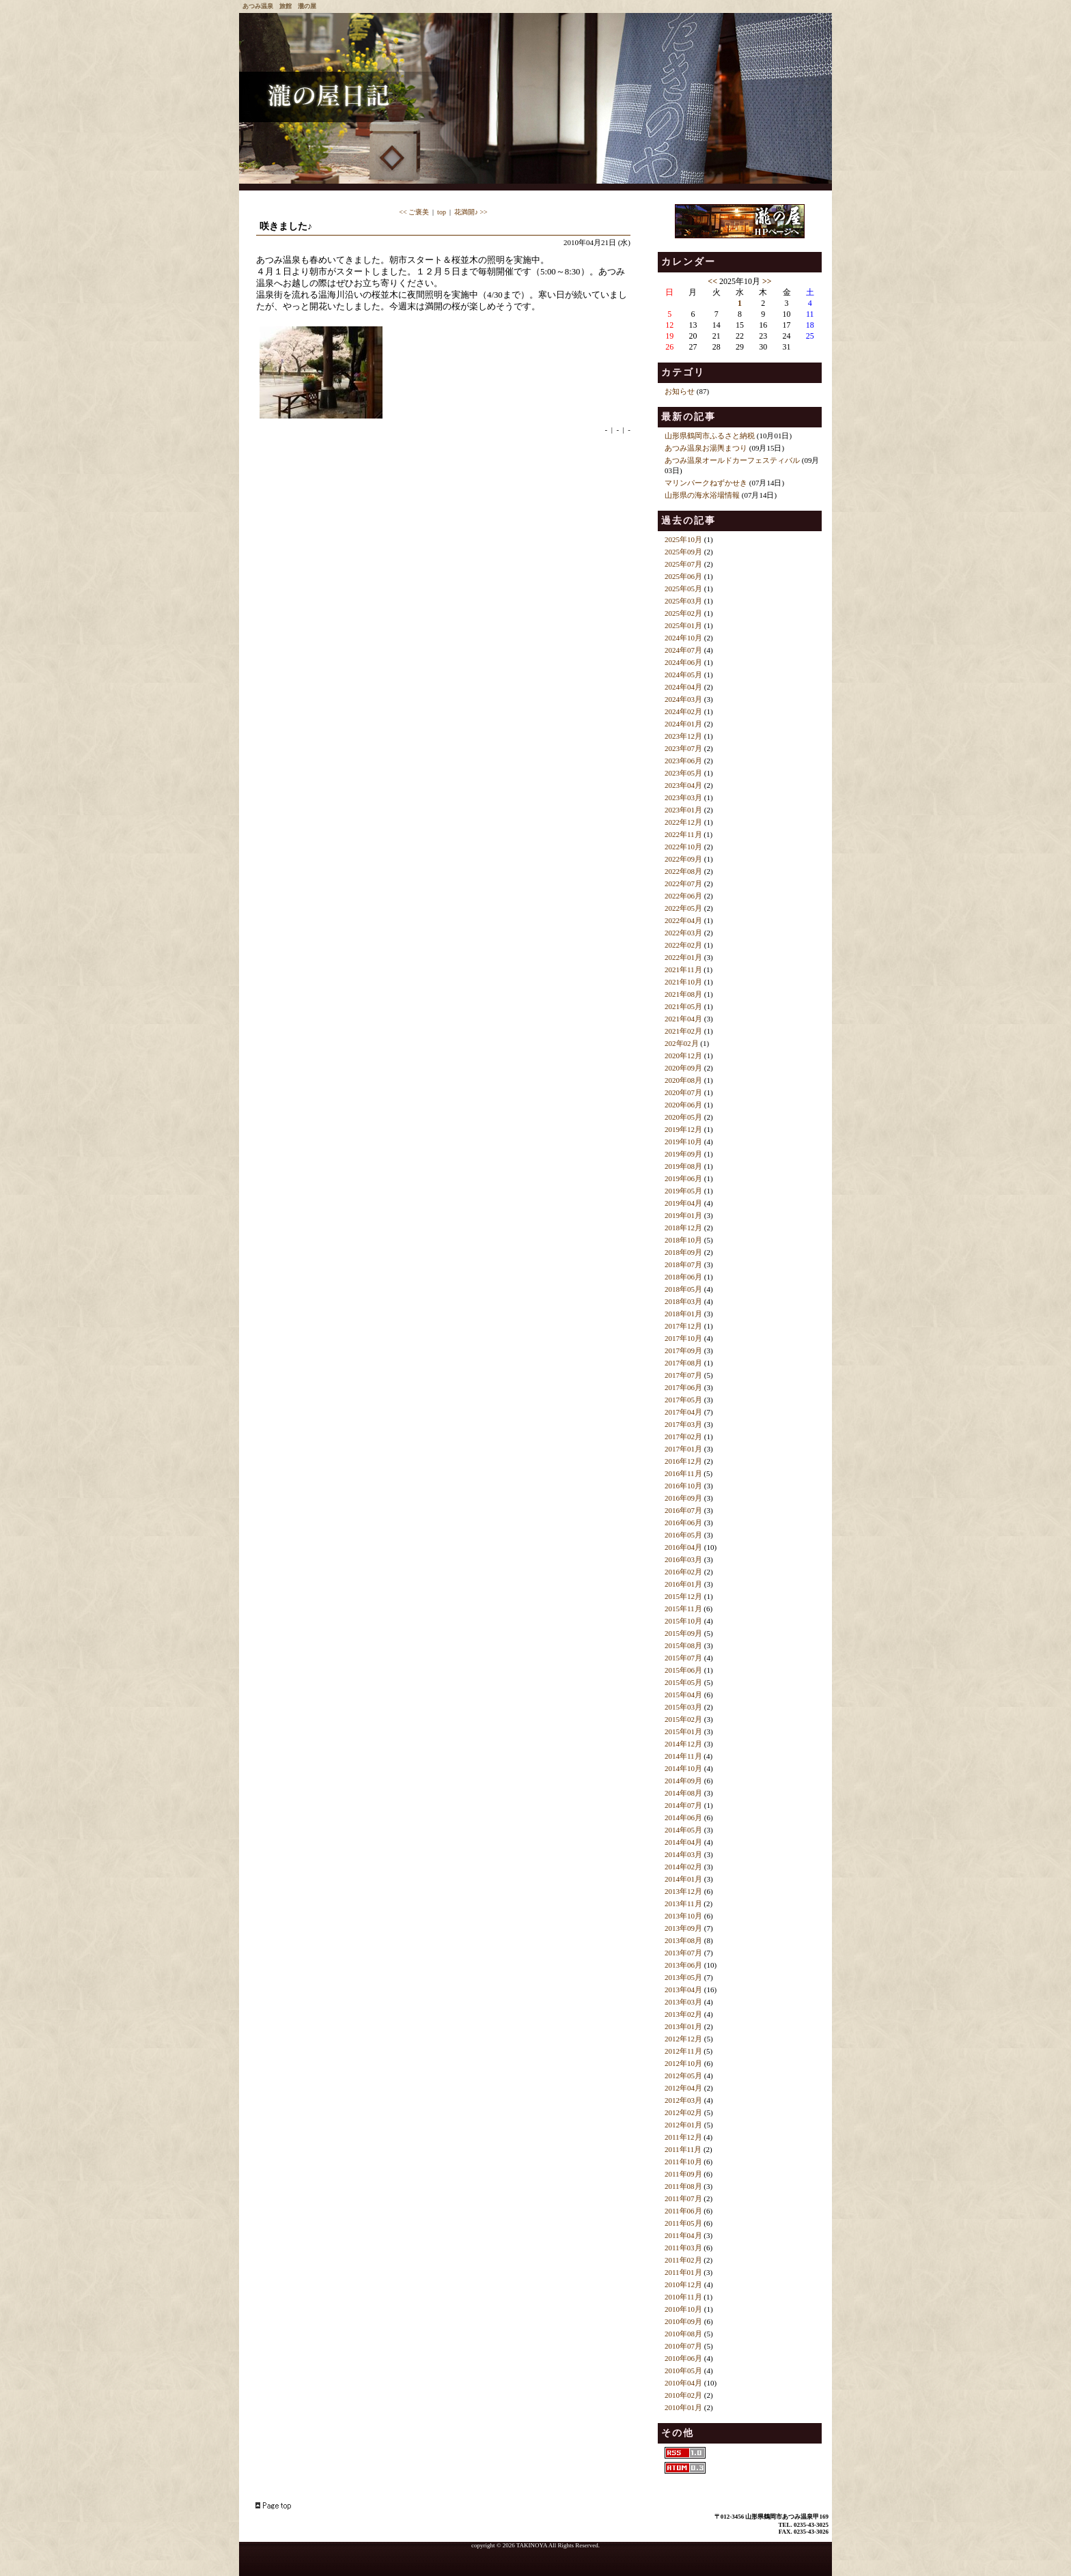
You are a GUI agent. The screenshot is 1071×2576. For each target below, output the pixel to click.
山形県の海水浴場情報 (702, 495)
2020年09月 (683, 1068)
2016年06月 (683, 1522)
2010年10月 (683, 2309)
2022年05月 (683, 908)
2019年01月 (683, 1215)
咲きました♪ (286, 226)
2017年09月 (683, 1350)
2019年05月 (683, 1191)
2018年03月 (683, 1301)
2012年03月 (683, 2100)
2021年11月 (683, 969)
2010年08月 (683, 2334)
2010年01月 (683, 2407)
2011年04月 (683, 2235)
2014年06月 (683, 1817)
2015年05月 (683, 1682)
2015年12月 (683, 1596)
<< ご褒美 (414, 212)
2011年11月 (683, 2149)
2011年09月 (683, 2174)
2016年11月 (683, 1473)
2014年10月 (683, 1768)
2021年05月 (683, 1006)
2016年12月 (683, 1461)
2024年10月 (683, 638)
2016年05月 (683, 1535)
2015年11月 (683, 1608)
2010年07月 (683, 2346)
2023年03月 (683, 797)
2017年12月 (683, 1326)
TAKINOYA (531, 2545)
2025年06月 (683, 576)
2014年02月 (683, 1867)
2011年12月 (683, 2137)
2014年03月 (683, 1854)
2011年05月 (683, 2223)
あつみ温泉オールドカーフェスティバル (732, 460)
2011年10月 (683, 2161)
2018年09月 (683, 1252)
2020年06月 (683, 1105)
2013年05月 (683, 1977)
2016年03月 (683, 1559)
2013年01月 (683, 2026)
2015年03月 (683, 1707)
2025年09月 (683, 552)
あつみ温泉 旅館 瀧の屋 (279, 6)
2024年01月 (683, 724)
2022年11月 (683, 834)
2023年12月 (683, 736)
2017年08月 (683, 1363)
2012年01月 (683, 2125)
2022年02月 (683, 945)
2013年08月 (683, 1940)
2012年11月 (683, 2051)
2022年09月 (683, 859)
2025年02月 (683, 613)
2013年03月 (683, 2002)
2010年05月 (683, 2370)
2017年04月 (683, 1412)
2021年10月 (683, 982)
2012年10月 (683, 2063)
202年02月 (682, 1043)
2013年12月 (683, 1891)
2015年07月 (683, 1658)
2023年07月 (683, 748)
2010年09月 (683, 2321)
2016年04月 (683, 1547)
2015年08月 (683, 1645)
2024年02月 (683, 711)
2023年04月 (683, 785)
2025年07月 (683, 564)
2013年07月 (683, 1953)
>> (767, 281)
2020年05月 (683, 1117)
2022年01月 (683, 957)
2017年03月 (683, 1424)
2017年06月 (683, 1387)
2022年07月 (683, 883)
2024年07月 (683, 650)
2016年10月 (683, 1486)
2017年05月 (683, 1400)
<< (712, 281)
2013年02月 (683, 2014)
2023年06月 (683, 760)
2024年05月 (683, 674)
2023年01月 (683, 810)
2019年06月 (683, 1178)
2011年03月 (683, 2248)
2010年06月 (683, 2358)
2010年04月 (683, 2383)
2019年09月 (683, 1154)
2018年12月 (683, 1227)
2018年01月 (683, 1314)
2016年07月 (683, 1510)
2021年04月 (683, 1019)
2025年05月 (683, 588)
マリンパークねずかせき (706, 483)
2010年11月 (683, 2297)
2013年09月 (683, 1928)
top (441, 212)
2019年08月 (683, 1166)
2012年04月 (683, 2088)
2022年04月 (683, 920)
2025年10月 (683, 539)
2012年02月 (683, 2112)
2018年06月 (683, 1277)
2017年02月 (683, 1436)
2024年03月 (683, 699)
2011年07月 (683, 2198)
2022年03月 (683, 933)
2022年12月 (683, 822)
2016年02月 (683, 1572)
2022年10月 (683, 847)
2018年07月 (683, 1264)
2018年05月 (683, 1289)
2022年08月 (683, 871)
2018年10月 (683, 1240)
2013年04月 (683, 1989)
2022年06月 (683, 896)
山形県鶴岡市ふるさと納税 (710, 435)
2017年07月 (683, 1375)
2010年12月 (683, 2284)
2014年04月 (683, 1842)
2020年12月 (683, 1055)
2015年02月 (683, 1719)
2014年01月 (683, 1879)
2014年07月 (683, 1805)
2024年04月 (683, 687)
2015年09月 (683, 1633)
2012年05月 (683, 2075)
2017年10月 (683, 1338)
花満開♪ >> (471, 212)
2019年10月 (683, 1141)
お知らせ (680, 391)
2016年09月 (683, 1498)
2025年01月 (683, 625)
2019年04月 (683, 1203)
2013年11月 (683, 1903)
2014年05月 (683, 1830)
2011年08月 (683, 2186)
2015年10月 (683, 1621)
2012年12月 (683, 2039)
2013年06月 (683, 1965)
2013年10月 (683, 1916)
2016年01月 (683, 1584)
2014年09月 (683, 1781)
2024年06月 (683, 662)
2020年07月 (683, 1092)
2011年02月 (683, 2260)
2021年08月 (683, 994)
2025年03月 (683, 601)
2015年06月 (683, 1670)
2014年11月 (683, 1756)
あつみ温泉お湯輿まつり (706, 448)
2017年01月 (683, 1449)
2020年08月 (683, 1080)
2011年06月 (683, 2211)
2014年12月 (683, 1744)
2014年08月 (683, 1793)
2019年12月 (683, 1129)
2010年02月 (683, 2395)
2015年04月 (683, 1694)
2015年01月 (683, 1731)
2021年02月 (683, 1031)
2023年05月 (683, 773)
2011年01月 (683, 2272)
